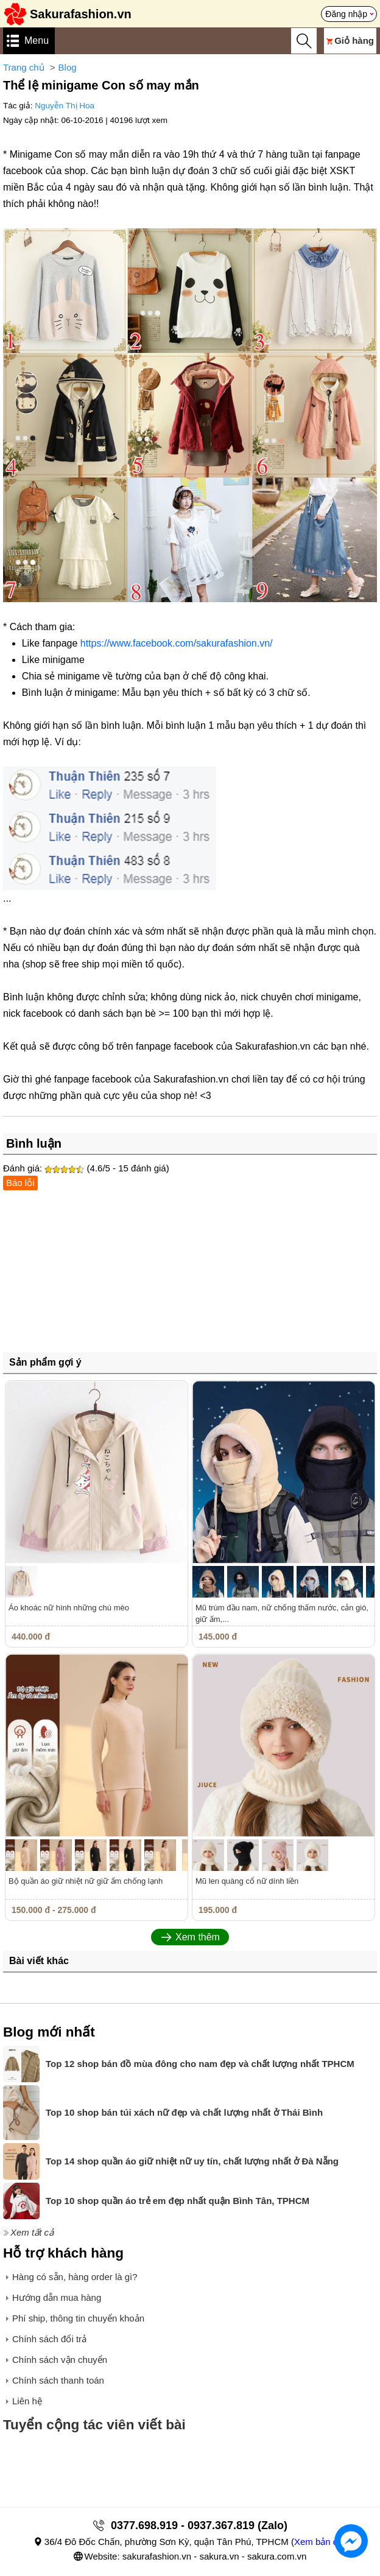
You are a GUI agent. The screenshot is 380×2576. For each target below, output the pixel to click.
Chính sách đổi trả (49, 2339)
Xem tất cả (32, 2232)
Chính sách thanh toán (58, 2380)
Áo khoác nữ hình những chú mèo (69, 1607)
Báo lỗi (20, 1182)
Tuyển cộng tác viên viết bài (94, 2424)
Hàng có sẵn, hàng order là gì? (75, 2277)
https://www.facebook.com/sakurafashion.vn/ (176, 643)
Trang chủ (23, 67)
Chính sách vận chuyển (59, 2359)
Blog (67, 67)
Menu (36, 40)
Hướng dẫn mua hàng (56, 2297)
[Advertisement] (190, 1275)
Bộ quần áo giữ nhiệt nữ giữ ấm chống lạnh (86, 1881)
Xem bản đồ (318, 2541)
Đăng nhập (346, 14)
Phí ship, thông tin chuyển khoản (78, 2318)
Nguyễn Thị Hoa (64, 105)
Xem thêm (197, 1937)
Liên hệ (27, 2401)
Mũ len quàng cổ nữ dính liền (246, 1881)
